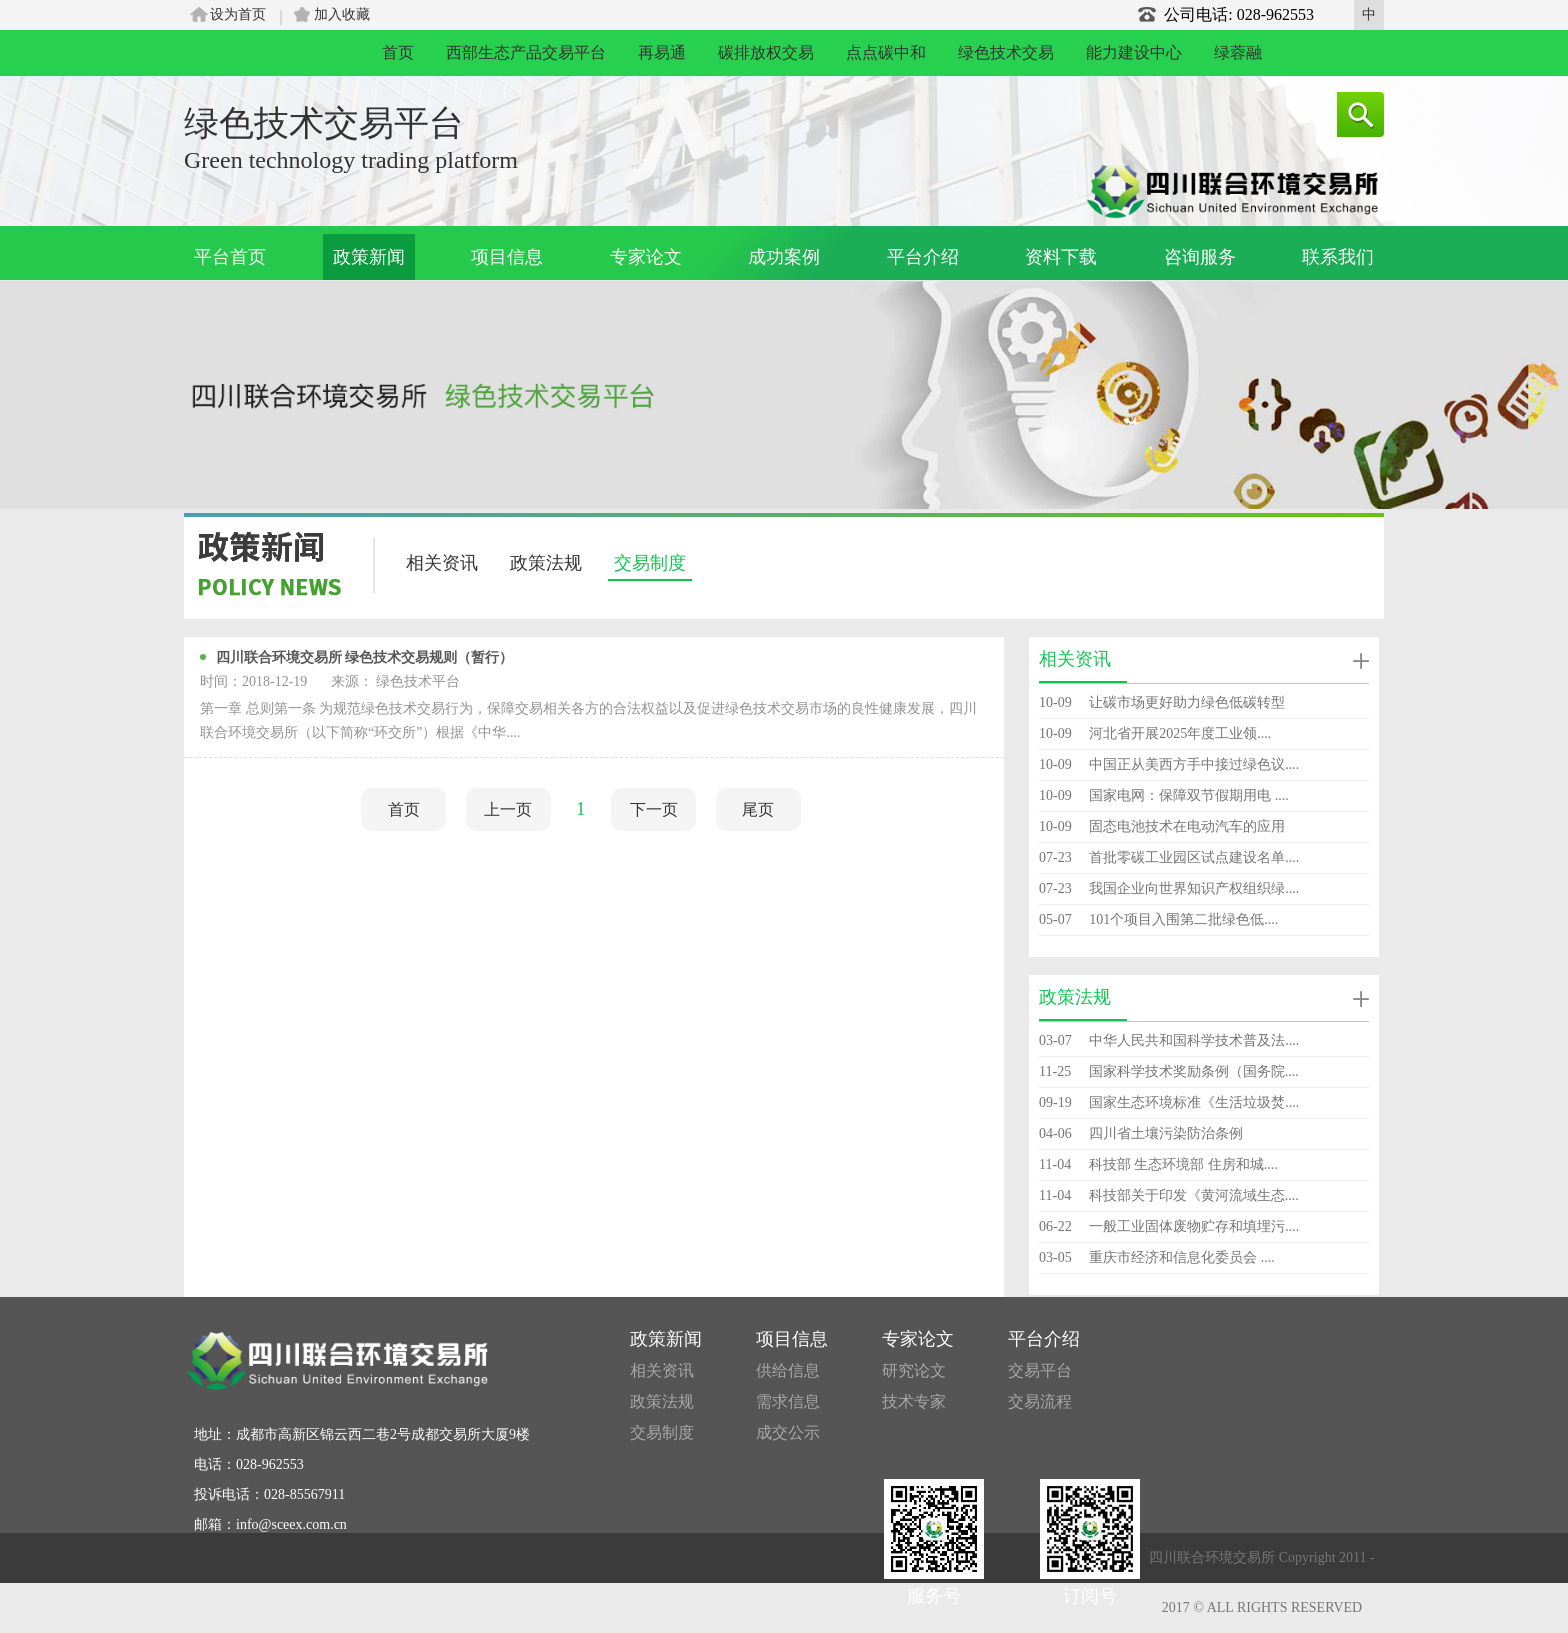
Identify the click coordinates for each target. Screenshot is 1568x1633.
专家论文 (646, 257)
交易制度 (650, 563)
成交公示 (788, 1432)
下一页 (654, 809)
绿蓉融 (1238, 52)
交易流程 (1040, 1401)
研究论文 (914, 1370)
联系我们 (1338, 257)
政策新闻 (369, 257)
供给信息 (788, 1370)
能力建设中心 (1134, 52)
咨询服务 (1200, 257)
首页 (398, 52)
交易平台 (1040, 1370)
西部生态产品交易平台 (526, 52)
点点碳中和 (886, 52)
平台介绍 (923, 257)
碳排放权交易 (766, 52)
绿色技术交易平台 (324, 123)
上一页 (508, 809)
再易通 (662, 52)
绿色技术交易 (1006, 52)
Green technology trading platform (351, 160)
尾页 (758, 809)
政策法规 (546, 563)
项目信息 (507, 257)
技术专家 (914, 1401)
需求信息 (788, 1401)
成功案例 (784, 257)
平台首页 (230, 257)
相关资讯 (442, 563)
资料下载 (1061, 257)
